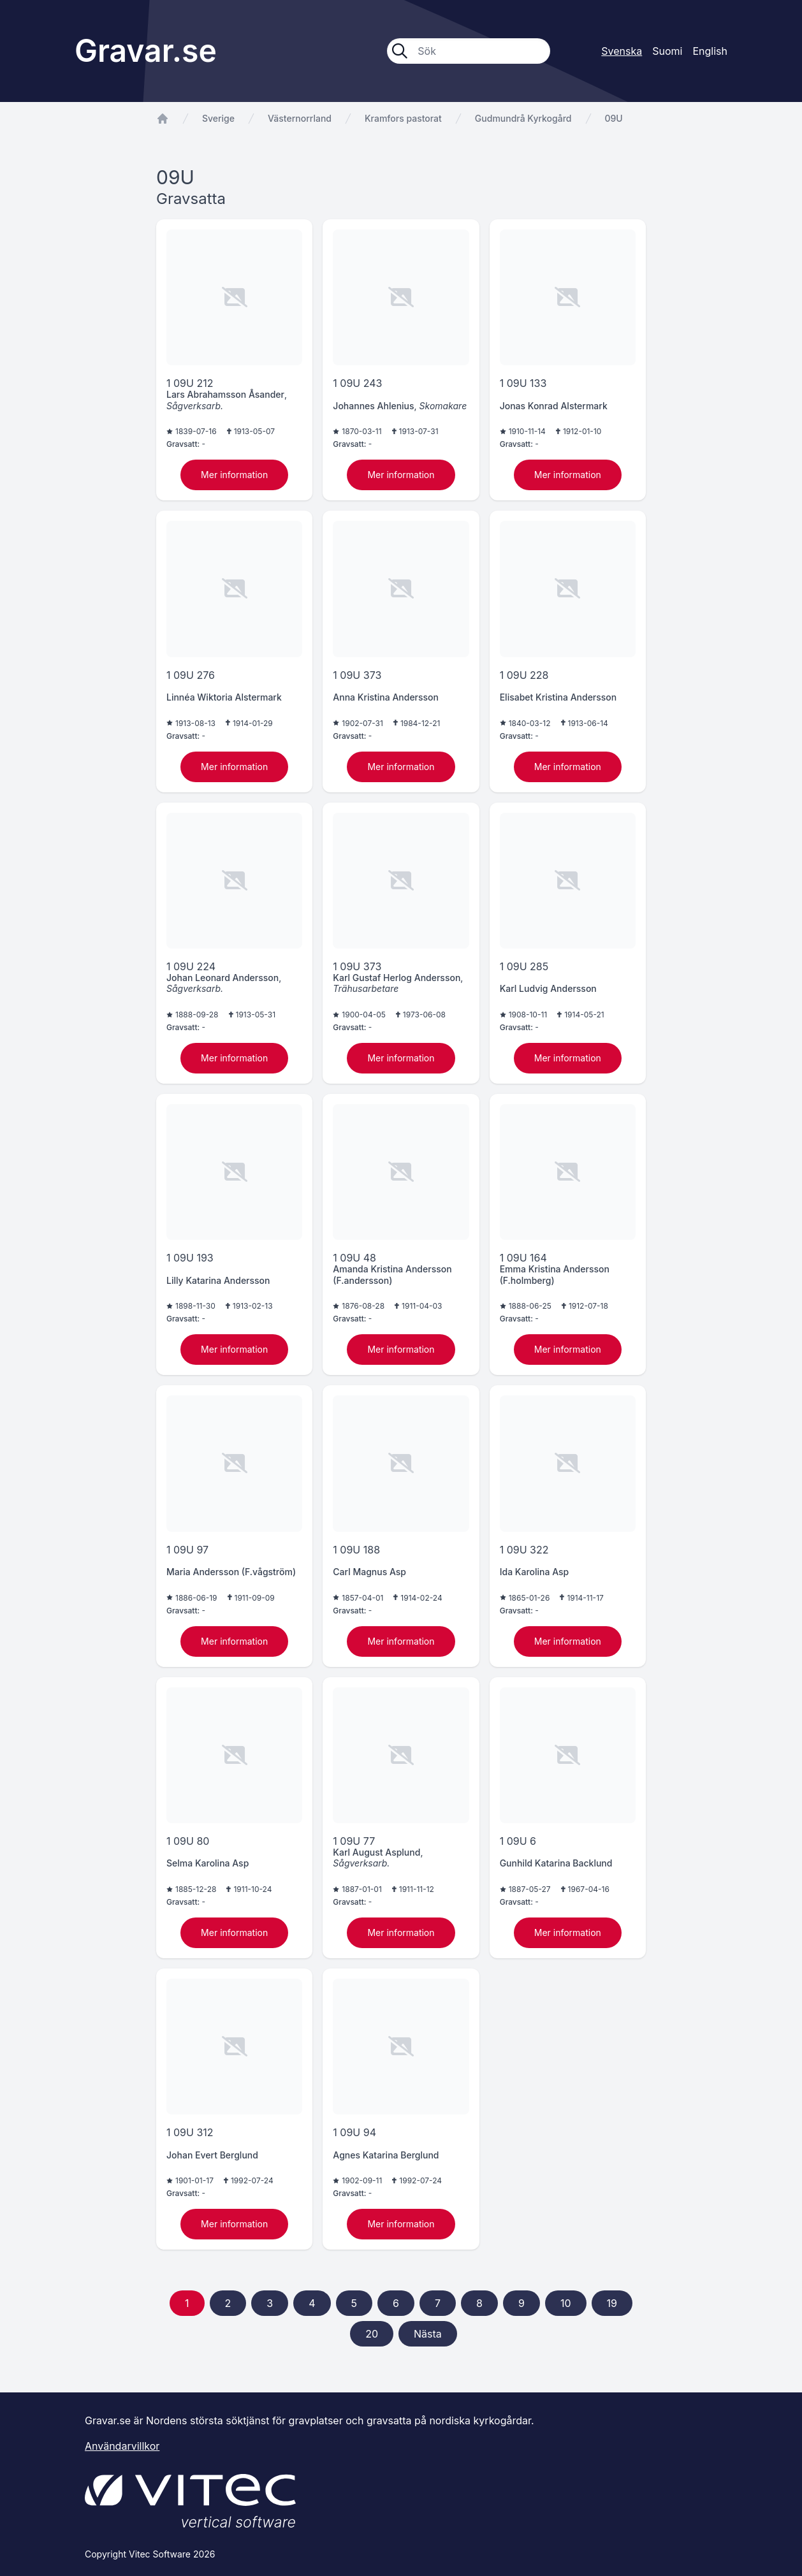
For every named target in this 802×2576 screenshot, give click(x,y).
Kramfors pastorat (403, 118)
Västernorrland (300, 118)
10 (565, 2303)
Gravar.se (146, 50)
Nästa (428, 2333)
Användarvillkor (122, 2446)
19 (612, 2303)
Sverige (218, 118)
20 (371, 2333)
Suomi (667, 51)
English (709, 51)
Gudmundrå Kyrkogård (523, 118)
